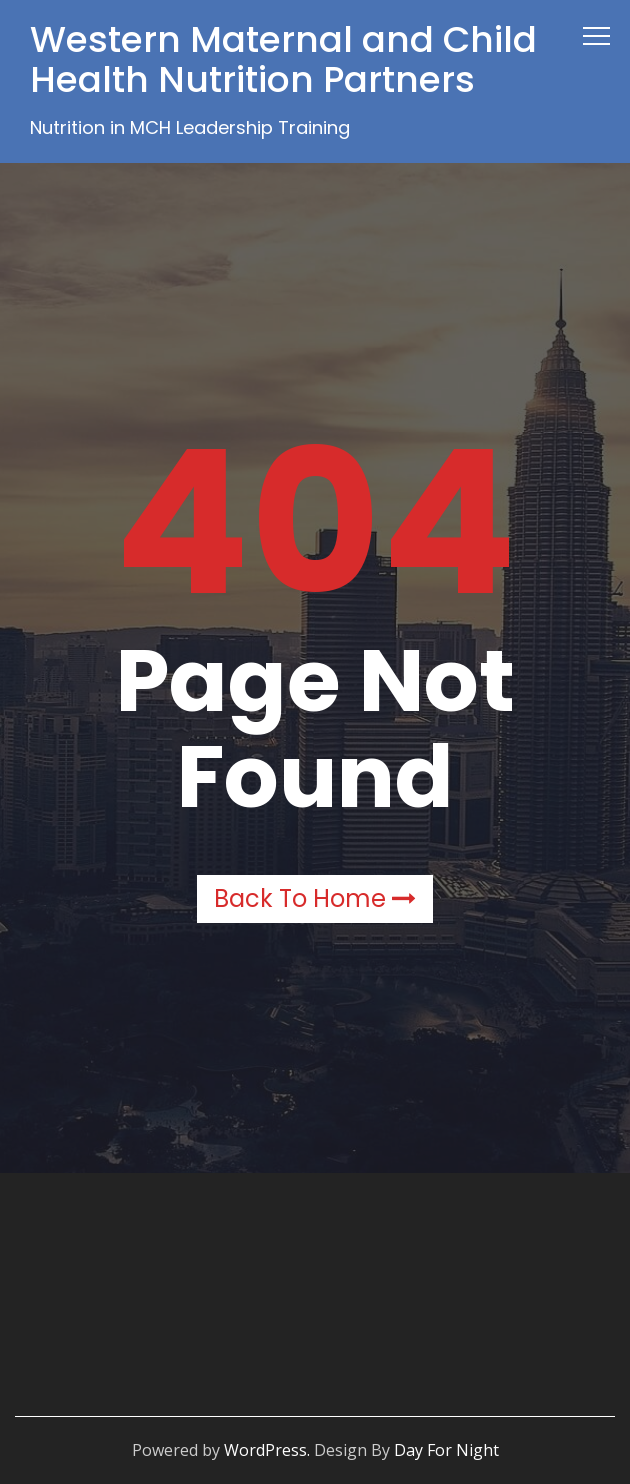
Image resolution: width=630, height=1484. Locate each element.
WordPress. (267, 1450)
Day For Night (446, 1450)
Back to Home (315, 898)
